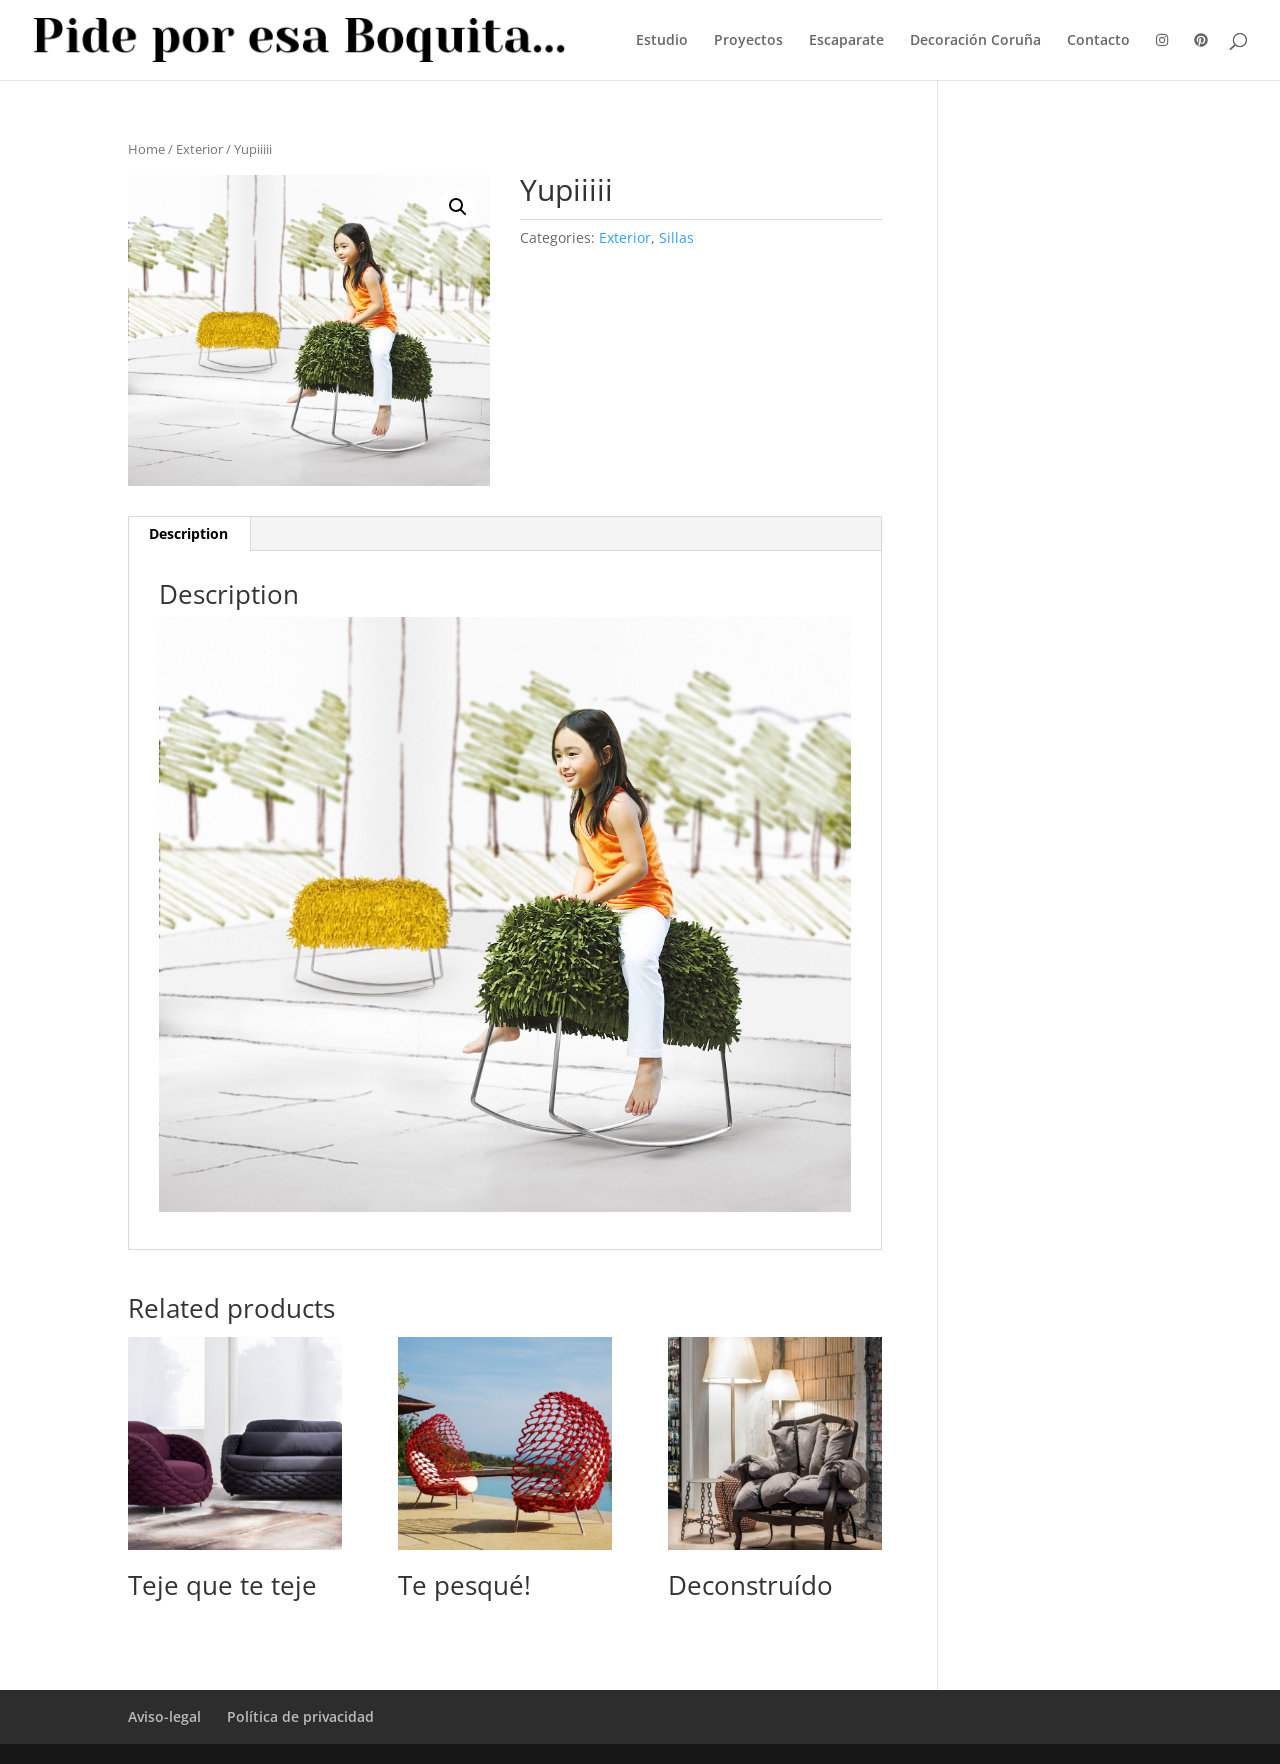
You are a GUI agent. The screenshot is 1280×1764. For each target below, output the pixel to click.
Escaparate (846, 41)
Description (188, 533)
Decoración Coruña (975, 41)
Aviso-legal (164, 1716)
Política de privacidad (300, 1716)
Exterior (199, 149)
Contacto (1098, 41)
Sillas (676, 237)
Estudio (662, 41)
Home (146, 149)
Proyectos (748, 41)
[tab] (189, 534)
